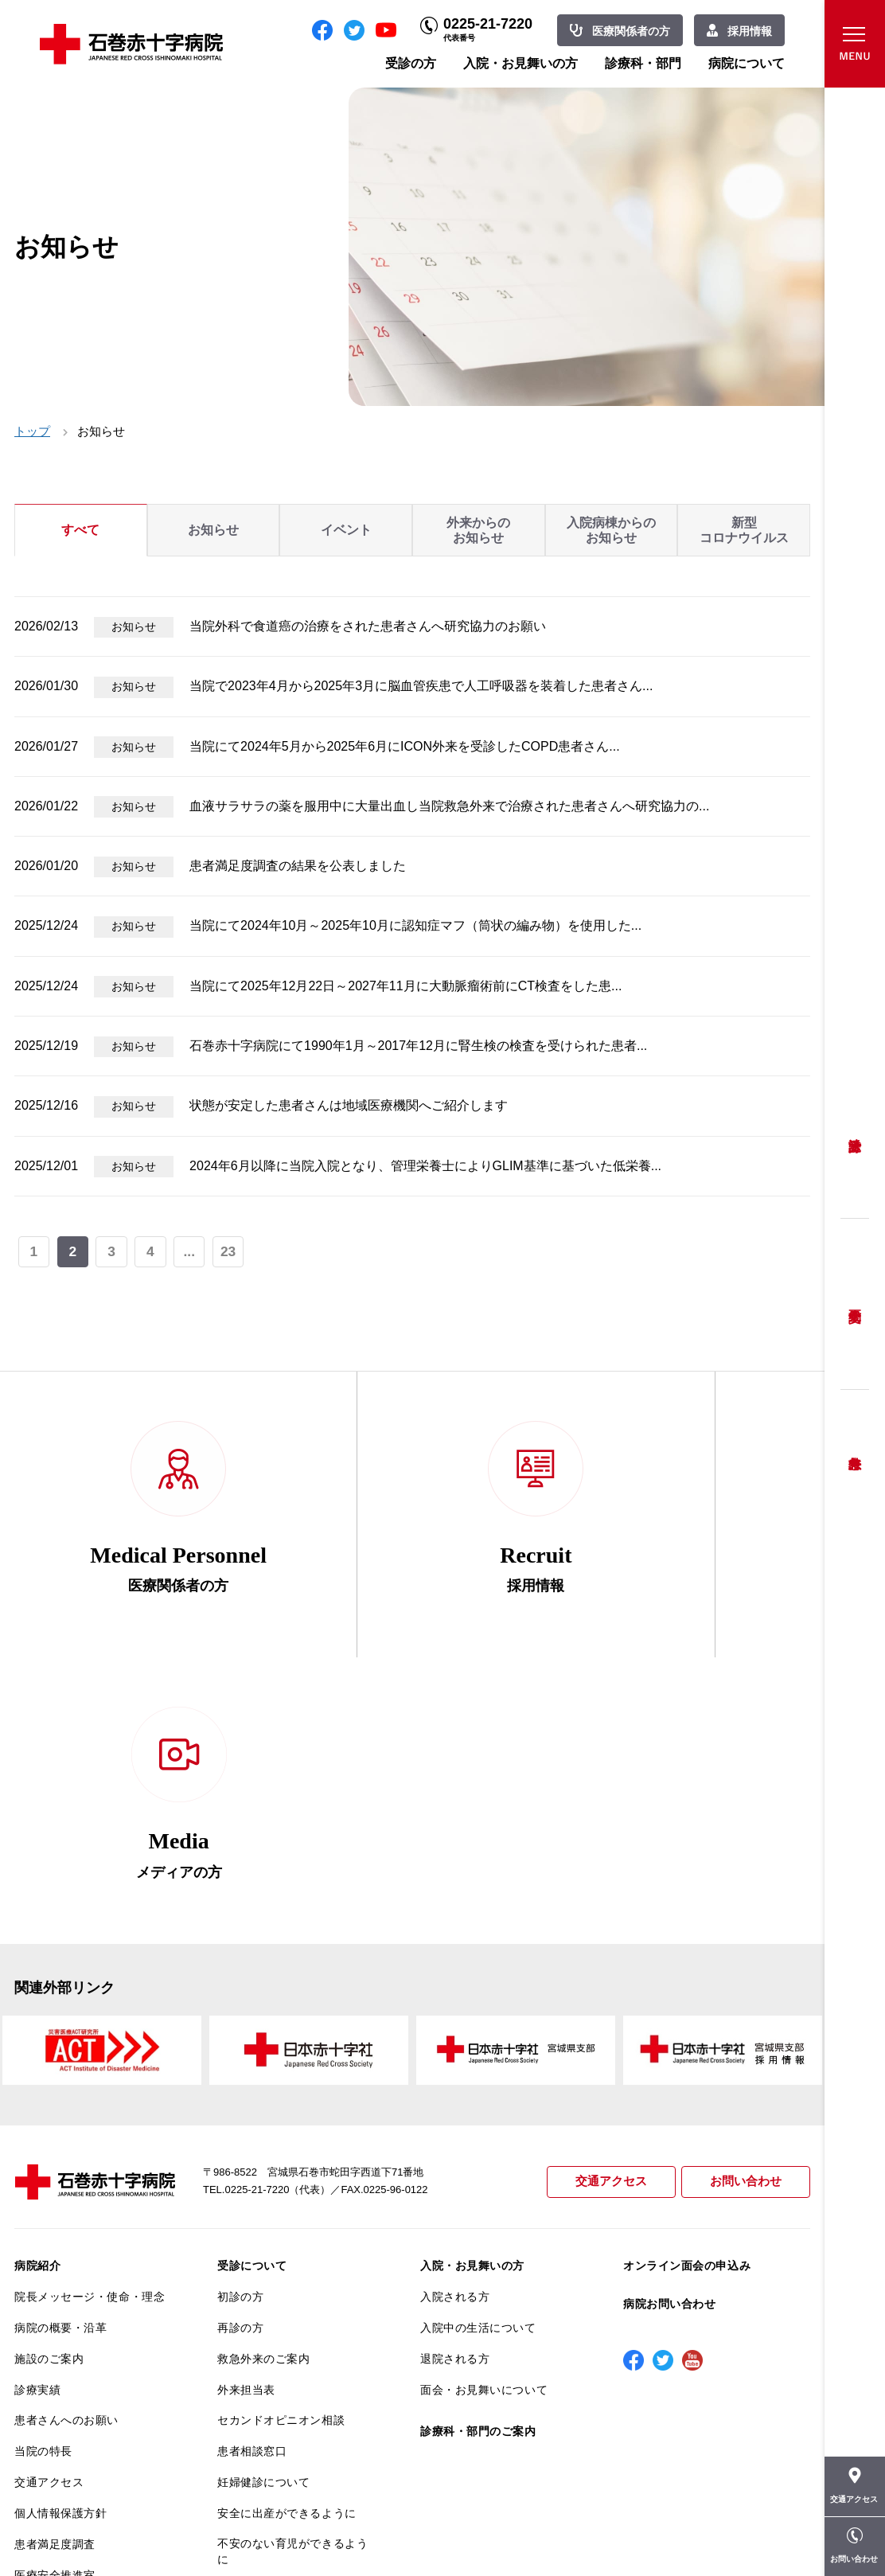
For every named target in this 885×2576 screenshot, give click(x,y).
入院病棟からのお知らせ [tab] (611, 529)
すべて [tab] (80, 530)
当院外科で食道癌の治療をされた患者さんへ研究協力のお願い (367, 626)
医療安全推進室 (55, 2301)
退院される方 (454, 2084)
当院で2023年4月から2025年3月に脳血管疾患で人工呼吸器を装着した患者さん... (421, 686)
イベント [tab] (346, 530)
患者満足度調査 (55, 2270)
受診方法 (854, 1133)
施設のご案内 (49, 2084)
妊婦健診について (263, 2209)
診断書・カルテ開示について (292, 2316)
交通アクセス (611, 1908)
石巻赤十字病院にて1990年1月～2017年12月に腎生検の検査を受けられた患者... (418, 1045)
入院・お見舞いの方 (520, 63)
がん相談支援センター (72, 2405)
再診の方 (240, 2053)
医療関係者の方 (631, 31)
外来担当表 (246, 2116)
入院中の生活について (478, 2053)
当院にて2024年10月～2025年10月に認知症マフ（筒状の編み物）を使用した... (415, 925)
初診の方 (240, 2023)
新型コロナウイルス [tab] (744, 529)
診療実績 (37, 2116)
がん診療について (60, 2343)
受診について (252, 1992)
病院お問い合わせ (669, 2030)
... (190, 1252)
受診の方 (410, 63)
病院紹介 (37, 1992)
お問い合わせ (746, 1908)
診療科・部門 (643, 63)
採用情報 (749, 31)
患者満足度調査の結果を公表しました (297, 865)
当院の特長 (43, 2178)
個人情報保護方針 (60, 2240)
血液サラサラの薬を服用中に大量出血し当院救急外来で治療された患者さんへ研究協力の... (449, 806)
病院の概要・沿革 (60, 2053)
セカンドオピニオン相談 (281, 2147)
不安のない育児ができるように (292, 2277)
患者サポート (252, 2347)
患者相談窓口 (252, 2178)
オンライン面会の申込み (686, 1992)
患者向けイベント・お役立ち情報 (89, 2444)
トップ (32, 431)
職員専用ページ (758, 2528)
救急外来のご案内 (263, 2084)
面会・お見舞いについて (484, 2116)
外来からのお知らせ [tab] (478, 529)
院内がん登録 (49, 2374)
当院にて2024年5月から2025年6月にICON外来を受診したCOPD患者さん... (404, 746)
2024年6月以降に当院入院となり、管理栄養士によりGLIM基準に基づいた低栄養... (425, 1166)
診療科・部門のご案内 (478, 2158)
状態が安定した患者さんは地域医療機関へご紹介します (348, 1105)
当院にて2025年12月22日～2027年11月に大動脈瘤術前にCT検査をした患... (405, 986)
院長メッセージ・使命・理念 (89, 2023)
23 (228, 1252)
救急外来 (854, 1443)
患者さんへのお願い (66, 2147)
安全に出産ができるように (287, 2240)
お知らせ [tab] (213, 530)
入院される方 (454, 2023)
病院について (746, 63)
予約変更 (854, 1304)
